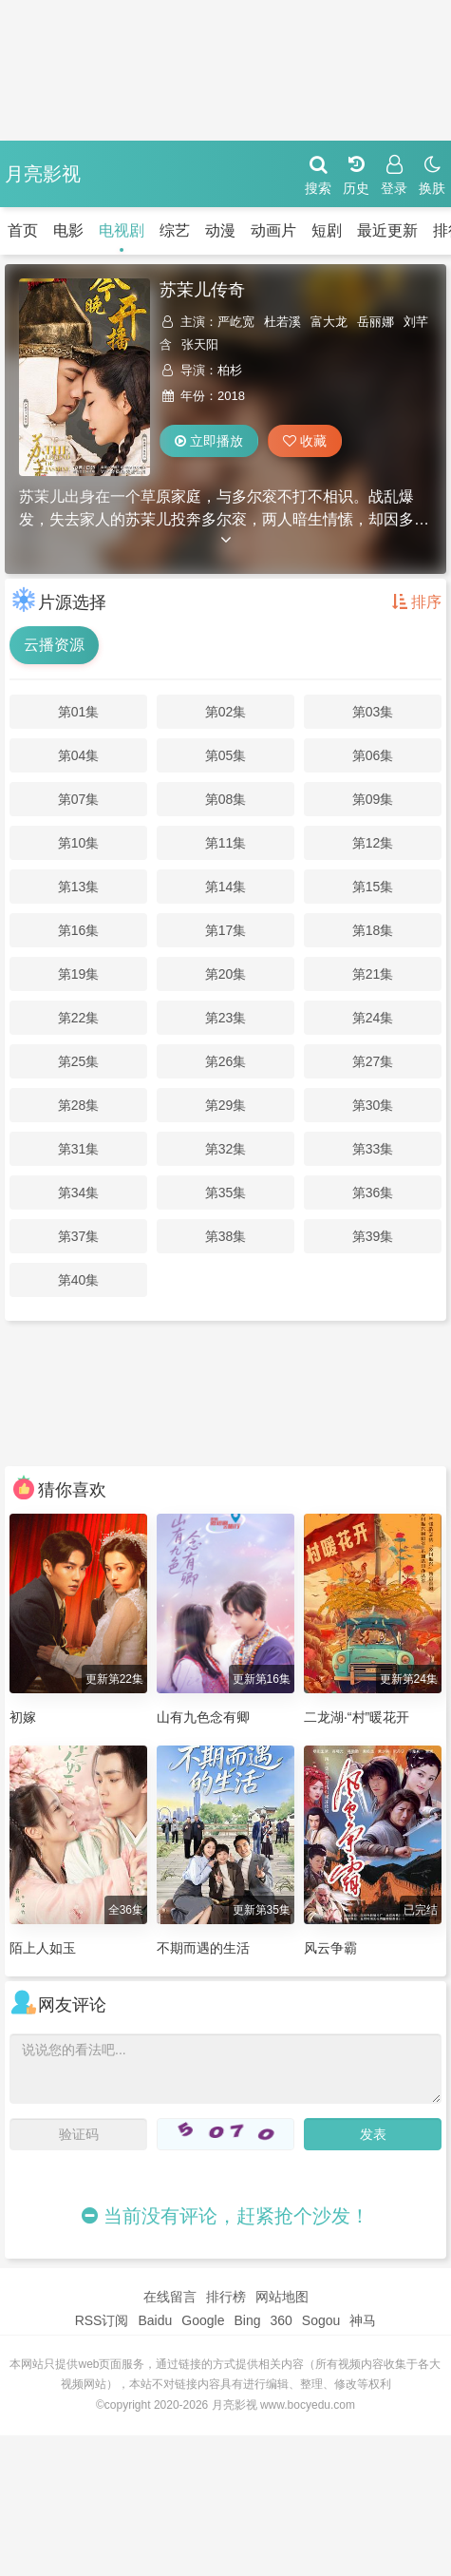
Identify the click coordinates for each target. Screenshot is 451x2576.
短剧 (326, 230)
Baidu (155, 2320)
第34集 (79, 1192)
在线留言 (170, 2296)
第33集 (373, 1148)
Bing (247, 2320)
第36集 (373, 1192)
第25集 (79, 1061)
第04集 (79, 755)
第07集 (79, 799)
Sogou (321, 2320)
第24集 (373, 1017)
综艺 (175, 230)
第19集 (79, 974)
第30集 (373, 1105)
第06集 (373, 755)
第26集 (226, 1061)
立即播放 (209, 440)
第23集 (226, 1017)
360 (280, 2320)
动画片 (273, 230)
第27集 (373, 1061)
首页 (23, 230)
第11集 (226, 842)
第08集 (226, 799)
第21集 (373, 974)
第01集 (79, 711)
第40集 (79, 1280)
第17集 (226, 930)
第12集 (373, 842)
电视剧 (121, 230)
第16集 (79, 930)
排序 (417, 602)
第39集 (373, 1236)
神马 (362, 2320)
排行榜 (226, 2296)
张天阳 (199, 344)
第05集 (226, 755)
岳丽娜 (375, 322)
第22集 (79, 1017)
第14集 (226, 886)
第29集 (226, 1105)
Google (202, 2320)
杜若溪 (282, 322)
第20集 (226, 974)
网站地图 (282, 2296)
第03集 (373, 711)
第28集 (79, 1105)
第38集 (226, 1236)
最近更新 (387, 230)
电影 (68, 230)
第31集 (79, 1148)
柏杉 (229, 370)
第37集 (79, 1236)
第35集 (226, 1192)
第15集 (373, 886)
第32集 (226, 1148)
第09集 (373, 799)
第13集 (79, 886)
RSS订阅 (102, 2320)
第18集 (373, 930)
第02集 (226, 711)
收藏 (305, 440)
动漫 (220, 230)
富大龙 (329, 322)
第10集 (79, 842)
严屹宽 (235, 322)
